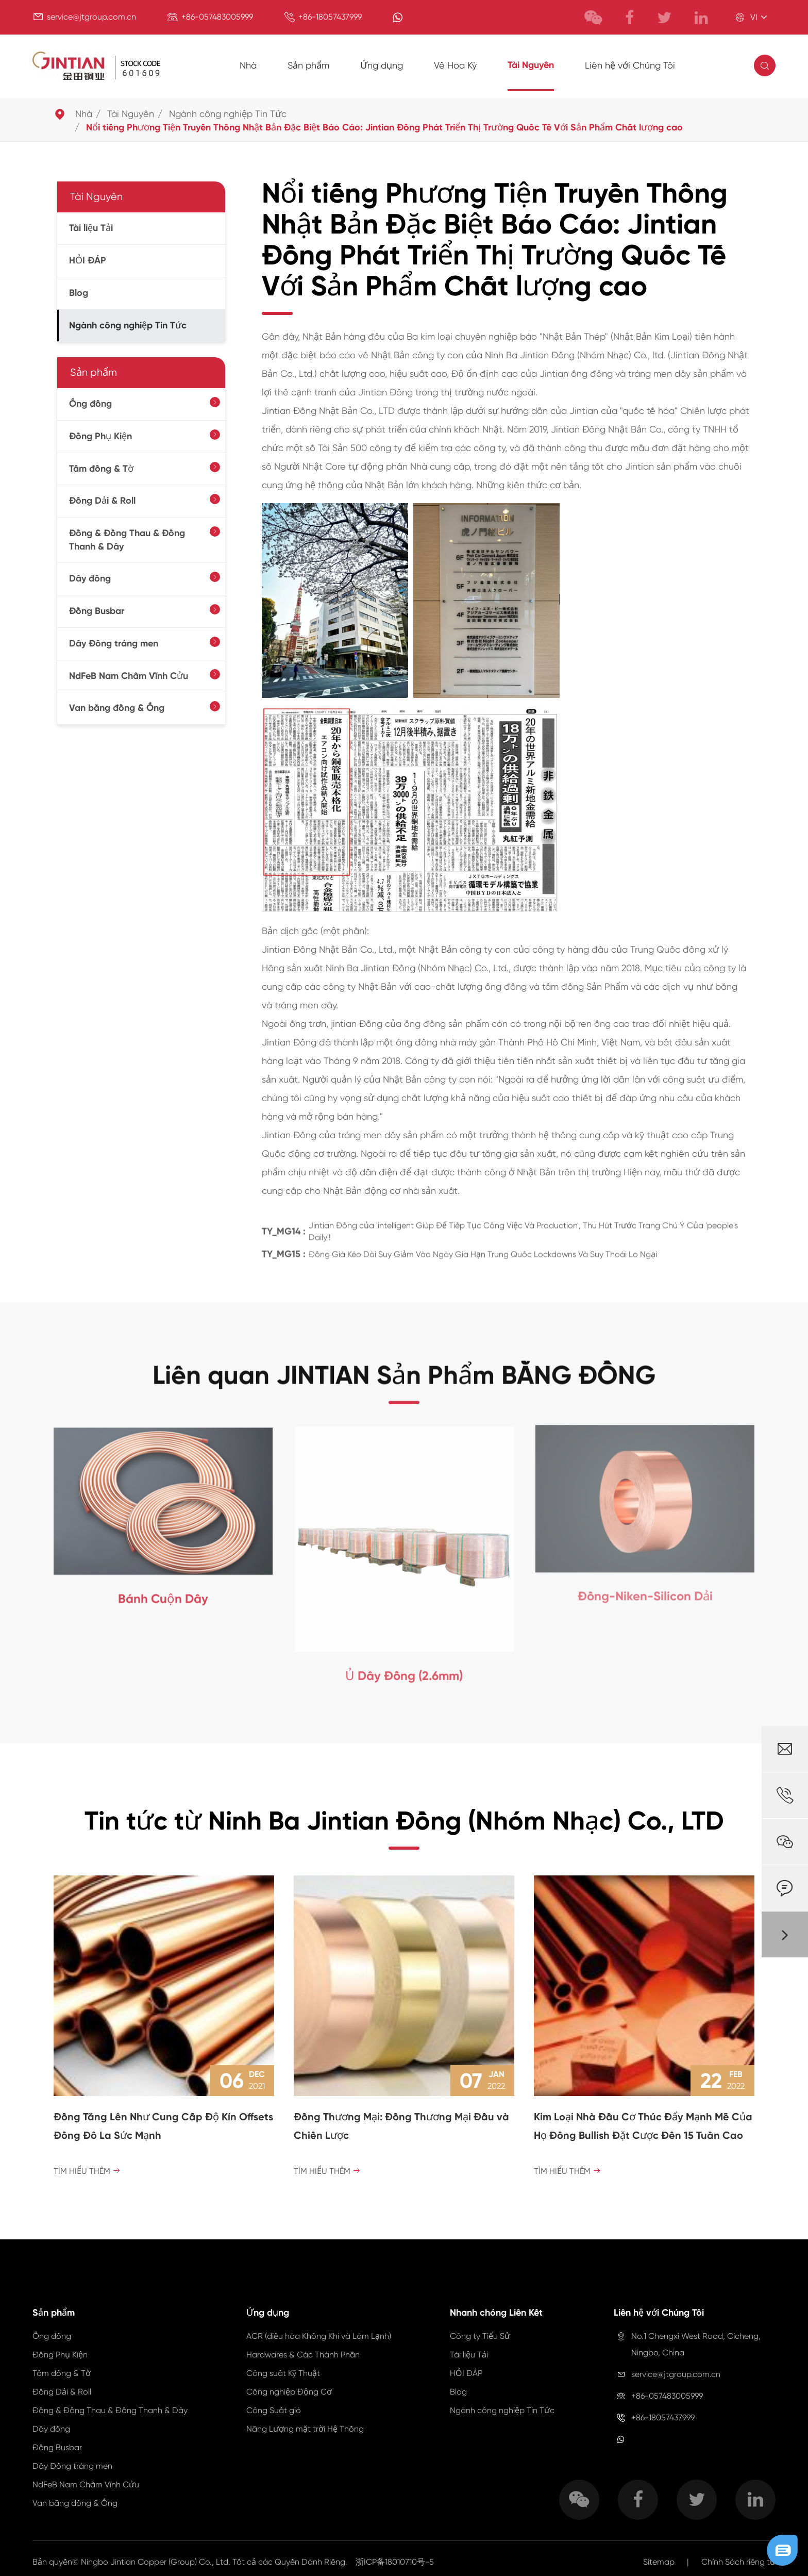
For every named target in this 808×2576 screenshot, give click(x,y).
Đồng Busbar (96, 611)
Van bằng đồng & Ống (116, 707)
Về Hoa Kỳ (455, 65)
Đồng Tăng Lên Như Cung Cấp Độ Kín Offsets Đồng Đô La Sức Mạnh (163, 2125)
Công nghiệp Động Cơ (289, 2392)
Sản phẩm (308, 65)
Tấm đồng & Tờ (101, 468)
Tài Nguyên (531, 65)
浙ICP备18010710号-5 (395, 2562)
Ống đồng (90, 403)
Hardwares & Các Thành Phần (303, 2354)
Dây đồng (90, 578)
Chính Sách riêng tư (738, 2562)
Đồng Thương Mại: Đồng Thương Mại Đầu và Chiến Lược (401, 2125)
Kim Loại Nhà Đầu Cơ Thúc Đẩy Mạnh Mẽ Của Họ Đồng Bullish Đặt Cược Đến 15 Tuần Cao (643, 2125)
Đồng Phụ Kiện (100, 436)
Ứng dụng (381, 65)
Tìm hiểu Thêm (87, 2171)
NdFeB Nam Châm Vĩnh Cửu (128, 676)
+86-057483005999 (217, 17)
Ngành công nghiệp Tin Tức (228, 113)
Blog (78, 292)
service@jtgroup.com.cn (91, 17)
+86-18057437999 (330, 17)
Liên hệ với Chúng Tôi (630, 65)
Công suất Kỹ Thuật (283, 2373)
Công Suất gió (273, 2410)
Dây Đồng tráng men (113, 643)
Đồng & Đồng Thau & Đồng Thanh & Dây (127, 539)
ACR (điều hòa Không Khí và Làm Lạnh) (318, 2336)
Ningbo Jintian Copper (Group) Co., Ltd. (156, 2562)
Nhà (248, 65)
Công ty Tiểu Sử (480, 2336)
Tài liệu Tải (91, 228)
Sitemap (659, 2562)
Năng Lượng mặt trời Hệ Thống (305, 2429)
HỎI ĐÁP (87, 260)
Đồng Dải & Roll (102, 500)
